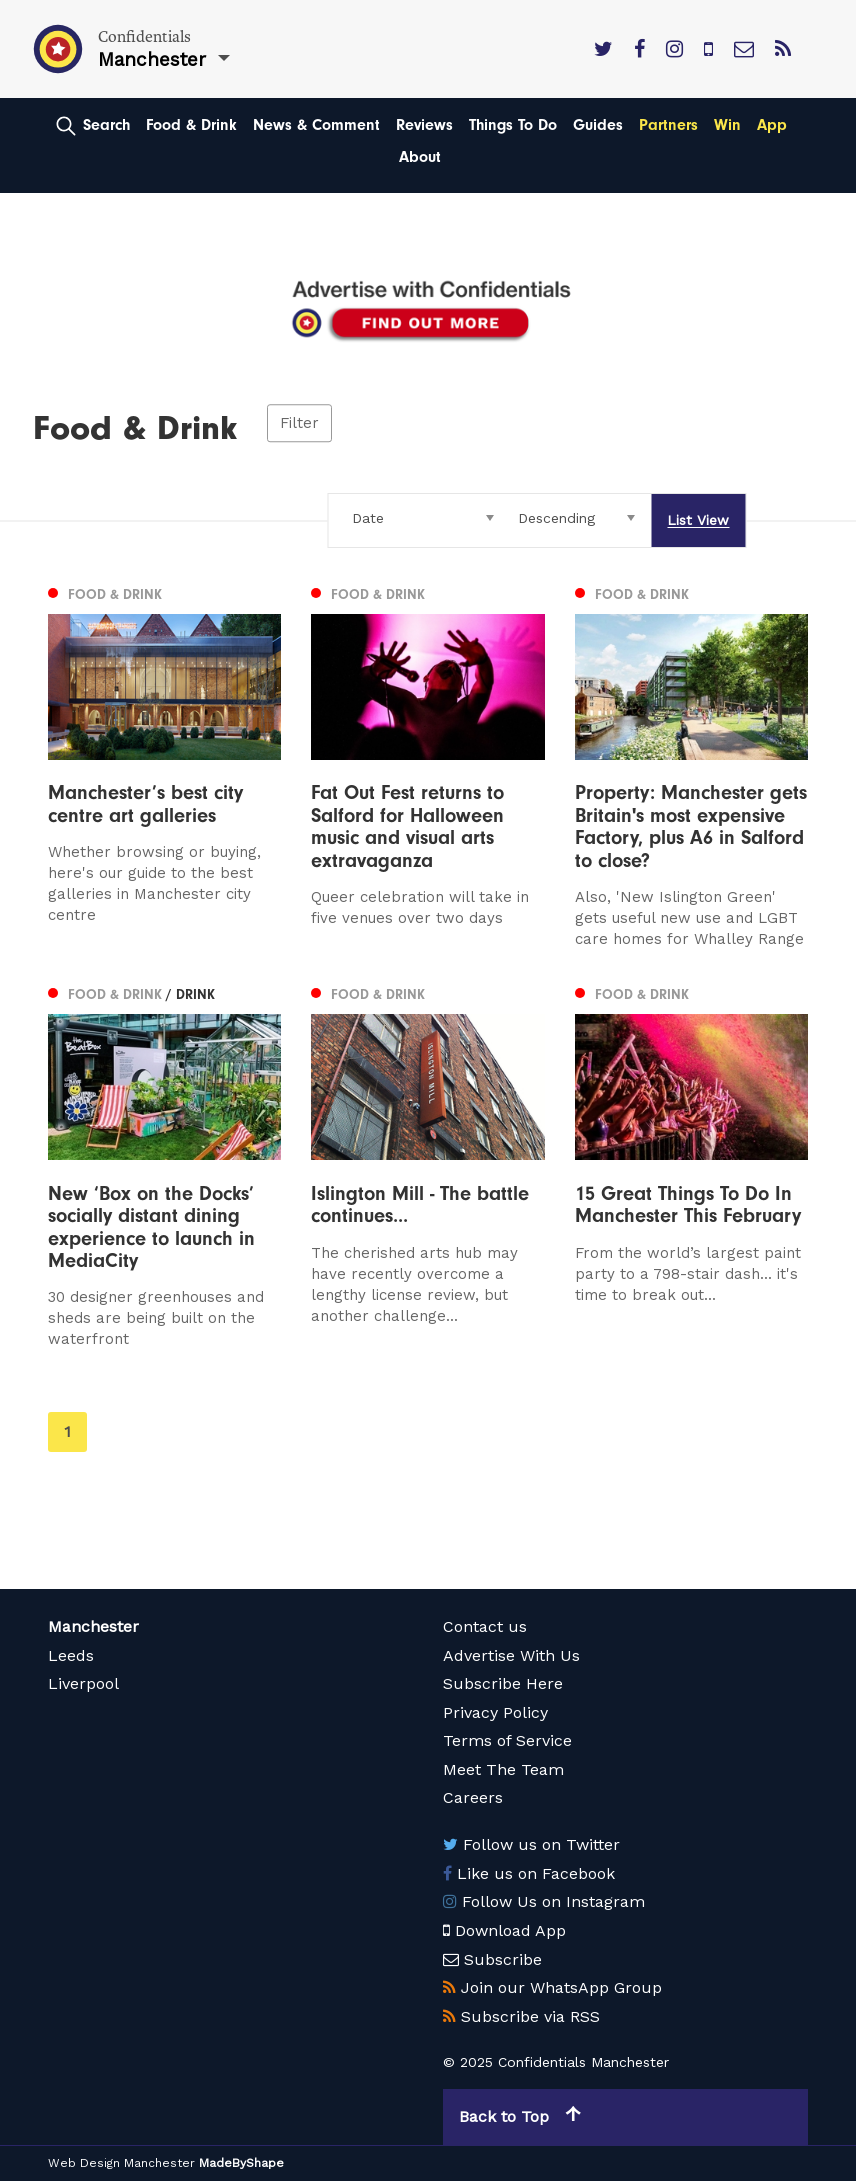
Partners (668, 125)
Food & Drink (191, 125)
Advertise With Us (511, 1655)
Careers (473, 1797)
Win (727, 125)
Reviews (424, 125)
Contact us (485, 1626)
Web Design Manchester (121, 2163)
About (420, 157)
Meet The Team (503, 1769)
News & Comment (316, 125)
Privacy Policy (495, 1712)
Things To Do (513, 125)
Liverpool (83, 1683)
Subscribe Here (503, 1683)
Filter (299, 423)
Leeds (71, 1655)
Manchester (93, 1626)
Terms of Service (507, 1740)
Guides (598, 125)
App (772, 125)
